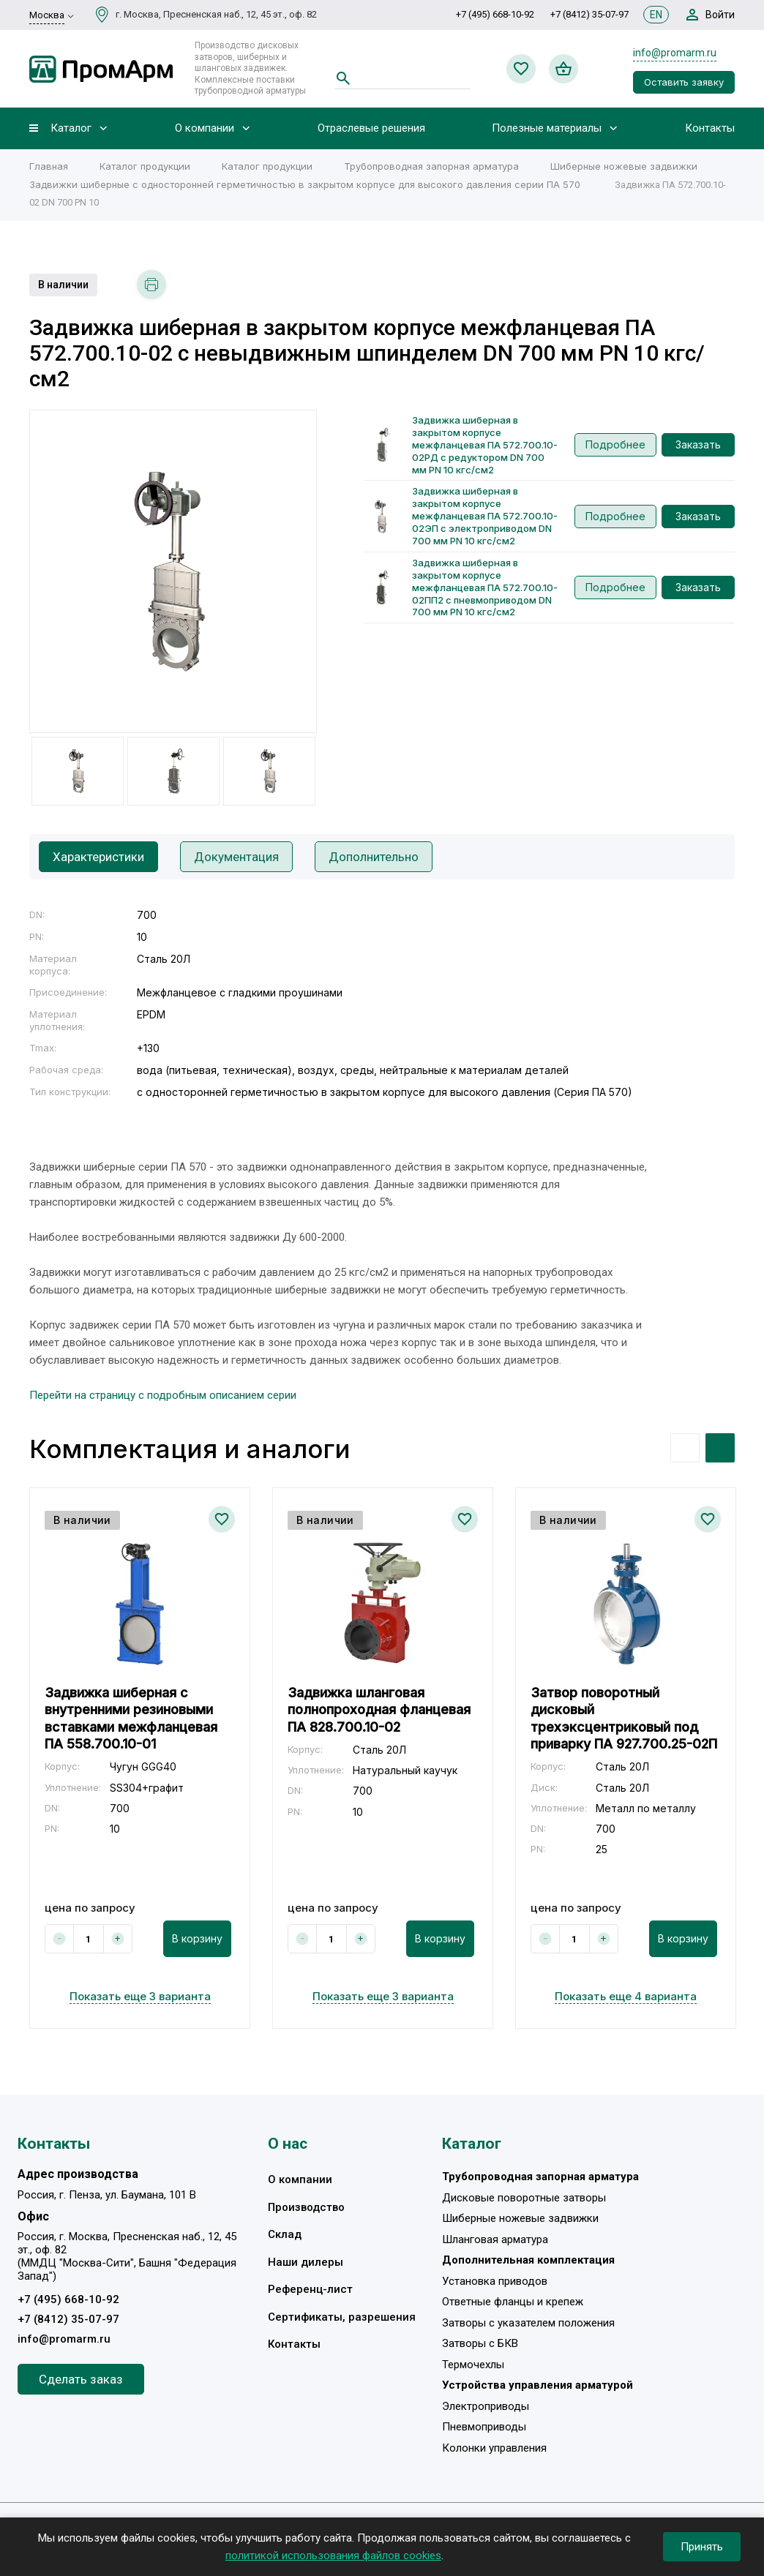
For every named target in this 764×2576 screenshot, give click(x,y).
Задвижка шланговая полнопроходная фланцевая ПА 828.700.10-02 (379, 1710)
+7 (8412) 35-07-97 (589, 14)
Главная (48, 166)
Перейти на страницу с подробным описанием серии (162, 1395)
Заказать (698, 444)
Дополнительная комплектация (528, 2260)
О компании (204, 128)
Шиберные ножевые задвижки (623, 166)
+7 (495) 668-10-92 (495, 14)
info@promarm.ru (674, 53)
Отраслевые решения (371, 128)
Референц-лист (310, 2290)
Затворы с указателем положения (528, 2322)
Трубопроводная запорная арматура (431, 166)
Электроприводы (485, 2406)
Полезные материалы (547, 128)
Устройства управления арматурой (537, 2385)
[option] (173, 571)
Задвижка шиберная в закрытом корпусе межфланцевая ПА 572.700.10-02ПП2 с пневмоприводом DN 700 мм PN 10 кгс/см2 (485, 587)
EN (656, 14)
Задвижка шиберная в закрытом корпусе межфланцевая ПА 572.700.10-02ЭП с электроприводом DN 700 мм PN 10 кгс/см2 (485, 516)
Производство (306, 2207)
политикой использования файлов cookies (333, 2555)
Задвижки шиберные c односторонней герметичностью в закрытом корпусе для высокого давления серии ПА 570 (306, 184)
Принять (702, 2546)
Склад (285, 2235)
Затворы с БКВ (480, 2344)
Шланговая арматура (495, 2239)
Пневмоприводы (484, 2427)
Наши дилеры (305, 2262)
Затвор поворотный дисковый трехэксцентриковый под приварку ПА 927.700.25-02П (624, 1718)
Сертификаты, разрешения (342, 2317)
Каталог (70, 128)
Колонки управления (494, 2448)
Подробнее (615, 444)
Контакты (710, 128)
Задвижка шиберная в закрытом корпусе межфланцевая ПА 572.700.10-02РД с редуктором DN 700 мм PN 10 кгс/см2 (485, 445)
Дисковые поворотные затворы (524, 2197)
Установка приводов (494, 2281)
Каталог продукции (145, 166)
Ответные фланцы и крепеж (512, 2302)
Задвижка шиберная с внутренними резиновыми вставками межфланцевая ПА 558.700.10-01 (131, 1718)
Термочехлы (473, 2364)
